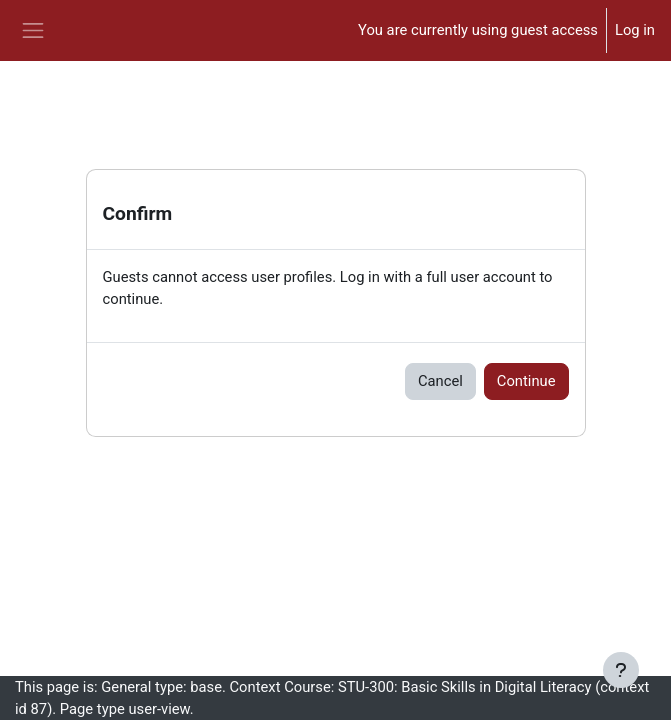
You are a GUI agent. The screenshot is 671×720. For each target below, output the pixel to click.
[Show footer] (621, 670)
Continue (526, 381)
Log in (635, 30)
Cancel (440, 381)
